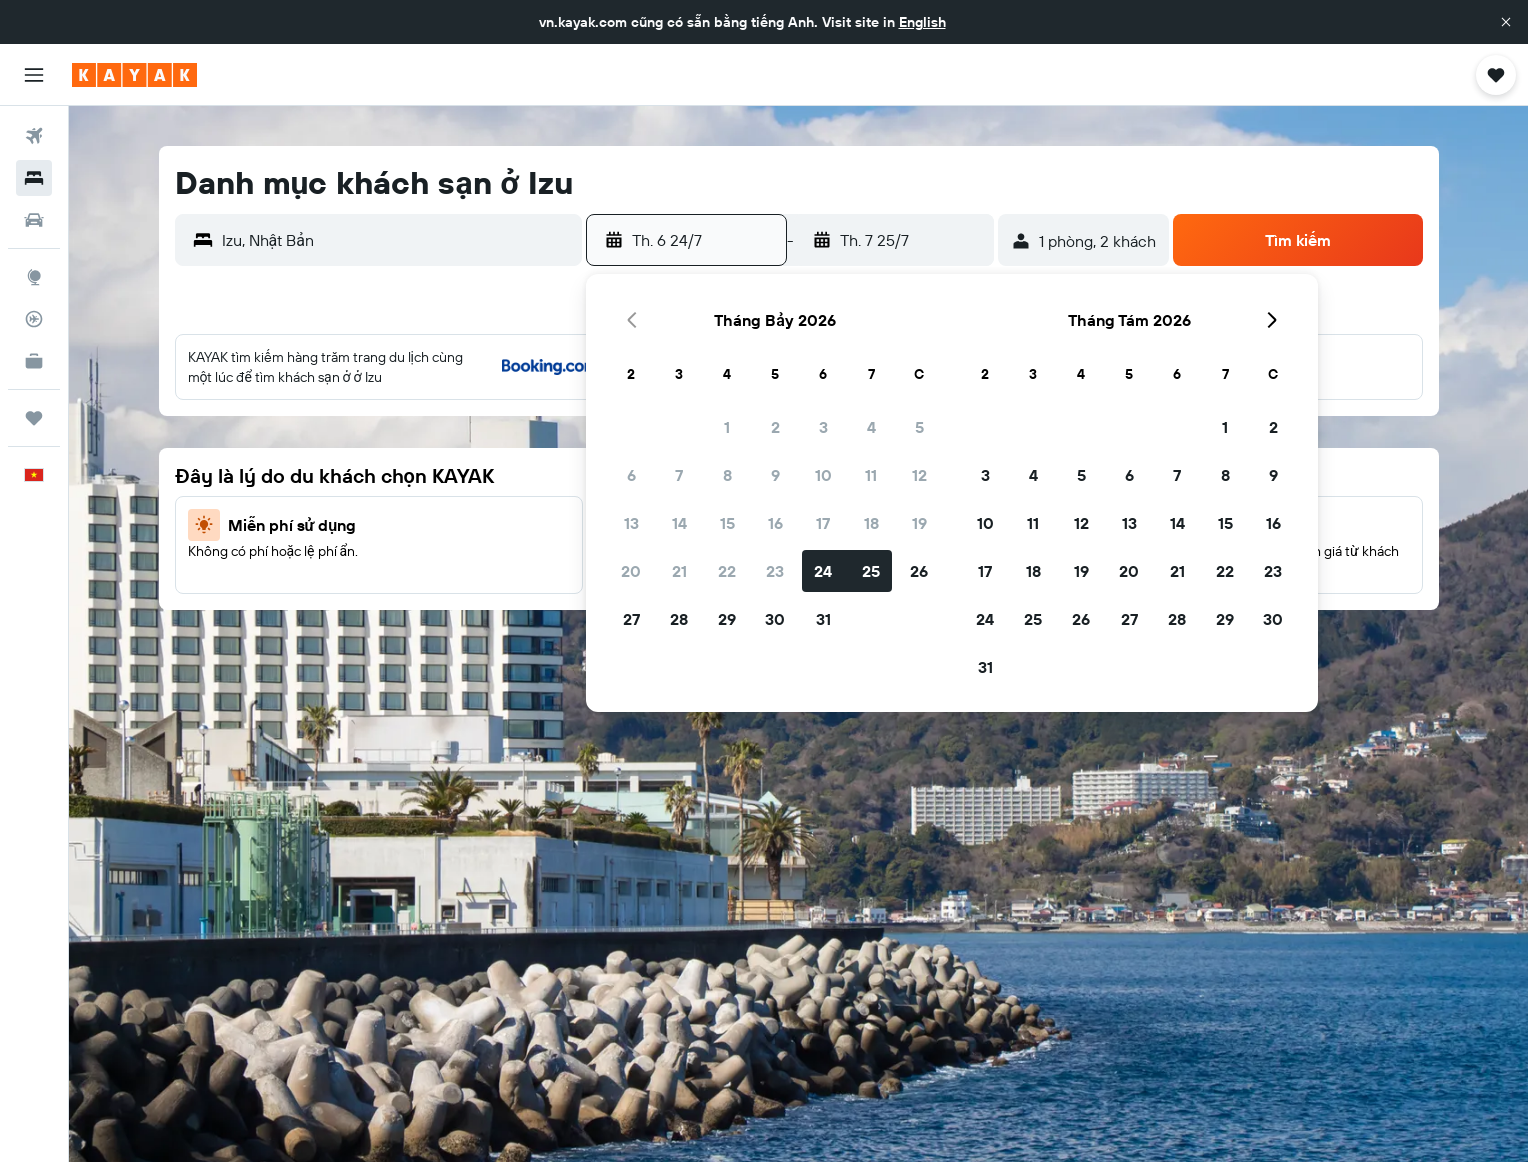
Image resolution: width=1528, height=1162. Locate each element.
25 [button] (871, 571)
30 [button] (775, 619)
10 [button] (823, 475)
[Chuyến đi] (34, 418)
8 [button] (727, 475)
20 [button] (631, 571)
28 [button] (679, 619)
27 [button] (631, 619)
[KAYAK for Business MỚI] (34, 361)
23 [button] (775, 571)
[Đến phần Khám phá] (34, 277)
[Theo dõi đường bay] (34, 319)
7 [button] (679, 475)
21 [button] (679, 571)
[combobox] (397, 240)
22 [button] (727, 571)
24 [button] (823, 571)
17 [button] (823, 523)
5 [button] (919, 427)
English (922, 22)
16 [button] (775, 523)
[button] (1506, 22)
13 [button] (631, 523)
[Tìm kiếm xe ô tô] (34, 220)
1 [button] (727, 427)
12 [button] (919, 475)
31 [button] (823, 619)
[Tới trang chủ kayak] (134, 75)
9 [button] (775, 475)
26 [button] (919, 571)
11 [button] (871, 475)
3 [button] (823, 427)
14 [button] (679, 523)
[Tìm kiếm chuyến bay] (34, 136)
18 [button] (871, 523)
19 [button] (919, 523)
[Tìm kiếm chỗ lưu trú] (34, 178)
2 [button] (775, 427)
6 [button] (631, 475)
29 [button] (727, 619)
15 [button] (727, 523)
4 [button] (871, 427)
